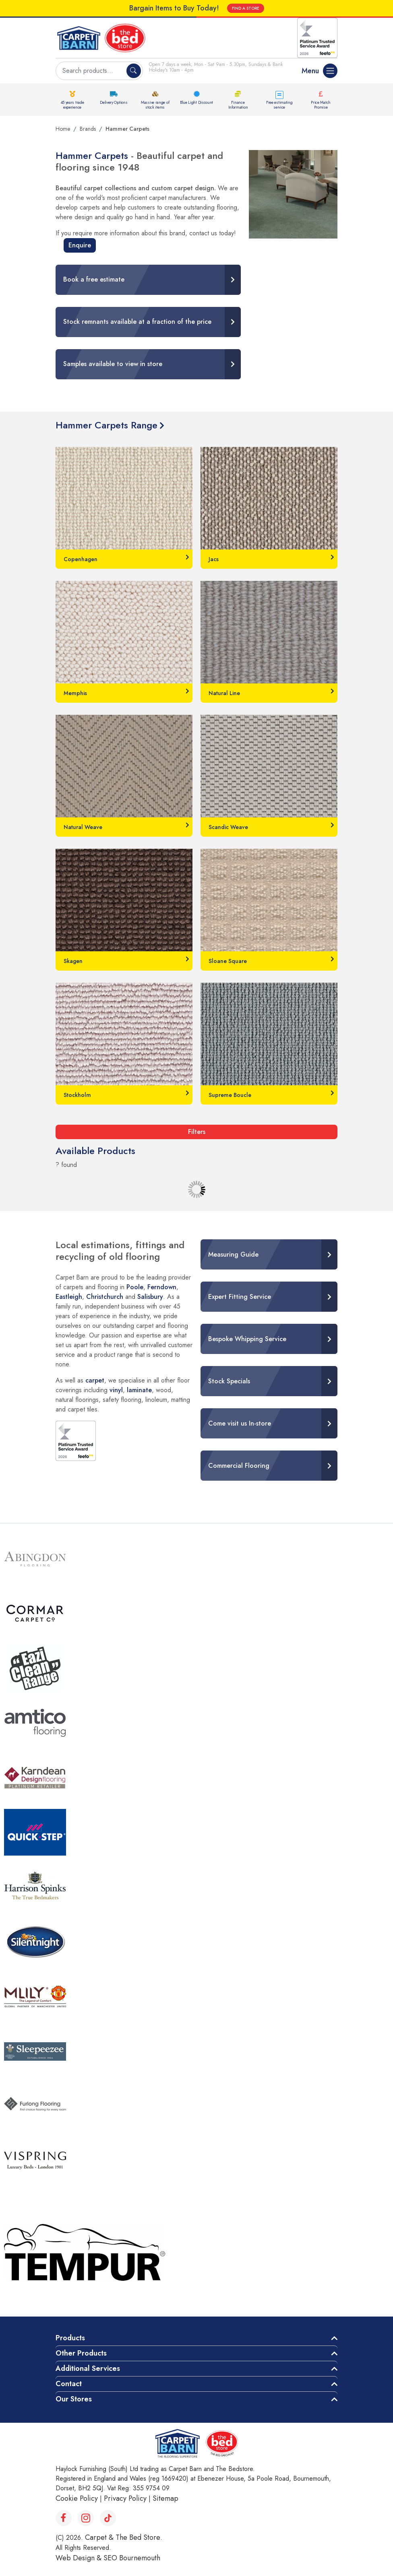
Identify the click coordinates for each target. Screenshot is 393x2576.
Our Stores (74, 2399)
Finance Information (238, 104)
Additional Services (88, 2368)
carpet (94, 1380)
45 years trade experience (72, 104)
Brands (88, 129)
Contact (69, 2383)
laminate (139, 1390)
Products (70, 2338)
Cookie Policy (77, 2498)
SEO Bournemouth (131, 2558)
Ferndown (161, 1287)
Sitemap (165, 2498)
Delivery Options (113, 102)
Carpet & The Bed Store (122, 2537)
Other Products (81, 2353)
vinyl (116, 1390)
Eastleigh (69, 1296)
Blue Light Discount (196, 102)
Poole (134, 1287)
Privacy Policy (125, 2498)
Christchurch (104, 1296)
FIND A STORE (245, 8)
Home (63, 129)
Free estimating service (279, 104)
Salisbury (150, 1296)
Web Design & (79, 2558)
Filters (196, 1131)
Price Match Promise (321, 104)
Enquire (79, 245)
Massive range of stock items (155, 104)
